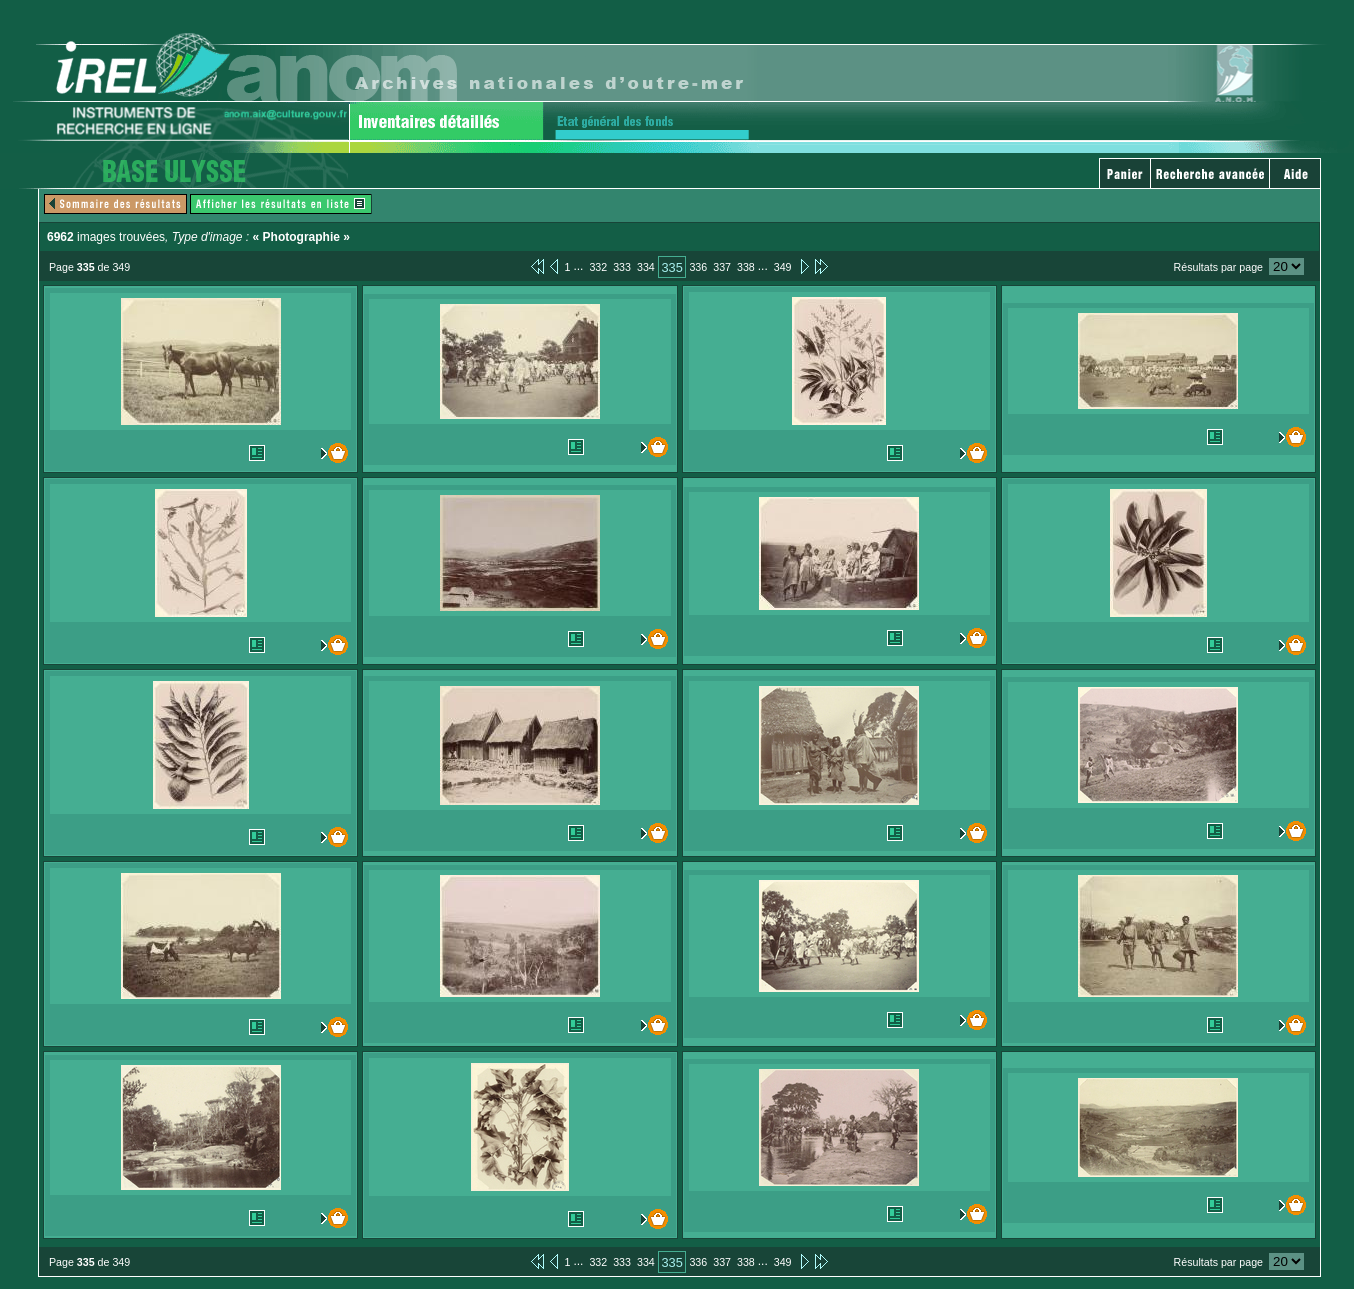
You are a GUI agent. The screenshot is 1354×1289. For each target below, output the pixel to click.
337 (722, 267)
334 (646, 267)
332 (598, 267)
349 (783, 267)
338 (746, 267)
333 (622, 267)
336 (698, 267)
